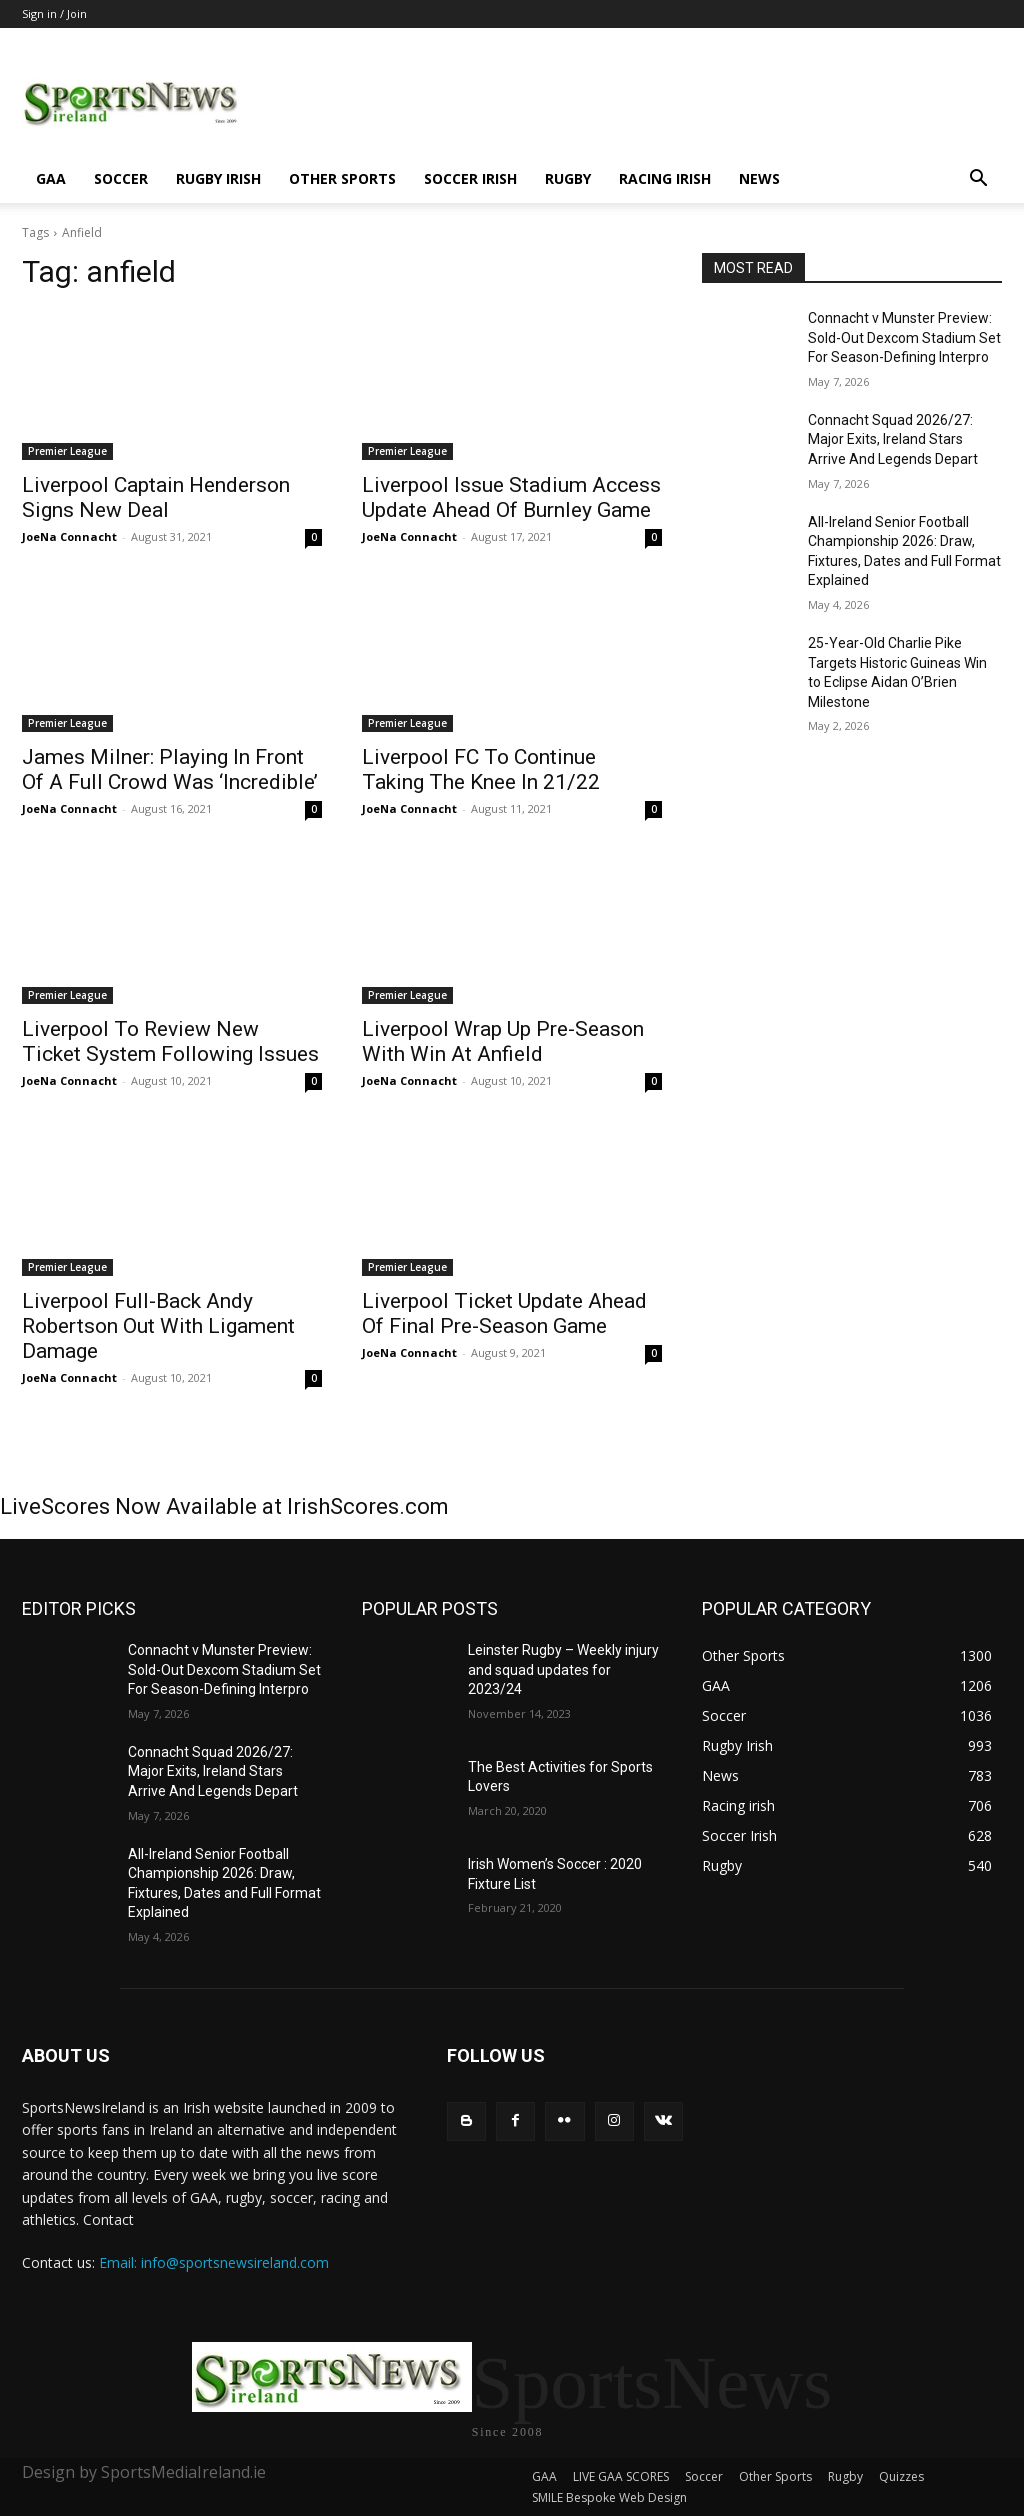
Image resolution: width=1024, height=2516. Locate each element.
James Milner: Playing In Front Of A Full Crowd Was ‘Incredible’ (170, 769)
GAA (51, 178)
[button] (978, 180)
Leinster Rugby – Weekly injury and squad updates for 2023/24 (563, 1669)
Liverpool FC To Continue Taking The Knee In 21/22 (481, 769)
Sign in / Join (54, 13)
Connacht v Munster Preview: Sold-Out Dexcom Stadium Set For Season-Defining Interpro (904, 337)
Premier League (67, 451)
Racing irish (665, 178)
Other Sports (342, 178)
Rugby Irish (218, 178)
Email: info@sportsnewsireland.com (214, 2262)
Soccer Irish (470, 178)
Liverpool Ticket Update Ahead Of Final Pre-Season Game (504, 1313)
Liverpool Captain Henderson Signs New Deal (156, 497)
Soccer (121, 178)
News (759, 178)
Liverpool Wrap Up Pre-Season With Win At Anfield (503, 1041)
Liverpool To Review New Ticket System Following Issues (170, 1041)
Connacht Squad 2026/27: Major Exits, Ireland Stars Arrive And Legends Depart (893, 439)
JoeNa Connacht (69, 536)
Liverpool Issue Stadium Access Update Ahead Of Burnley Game (511, 497)
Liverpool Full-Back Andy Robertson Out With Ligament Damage (158, 1326)
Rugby (568, 178)
